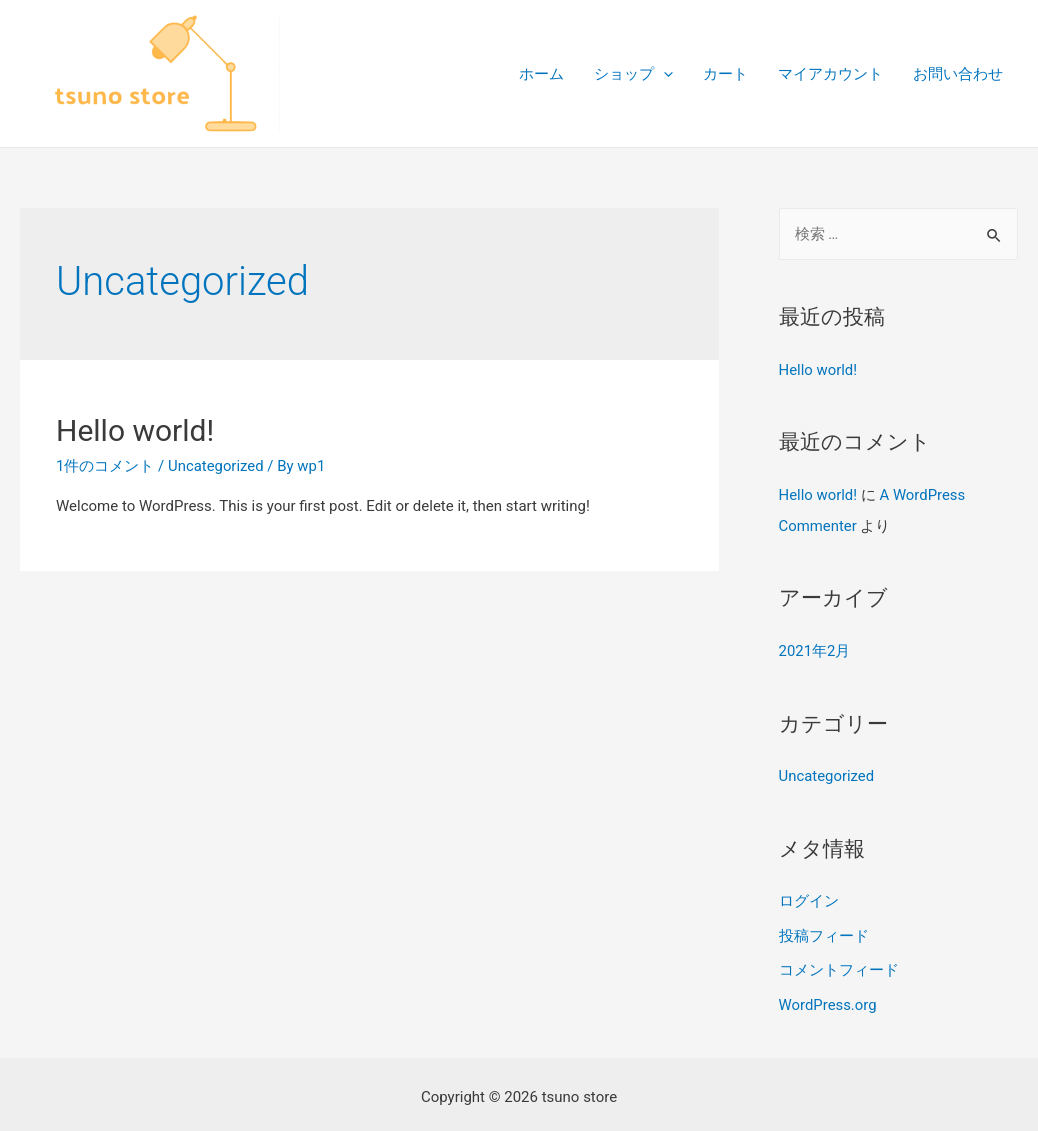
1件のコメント (105, 466)
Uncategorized (216, 466)
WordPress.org (828, 999)
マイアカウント (830, 74)
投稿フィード (824, 931)
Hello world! (135, 430)
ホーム (541, 74)
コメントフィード (839, 965)
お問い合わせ (958, 74)
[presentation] (663, 74)
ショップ (633, 74)
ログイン (809, 898)
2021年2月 (815, 649)
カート (725, 74)
